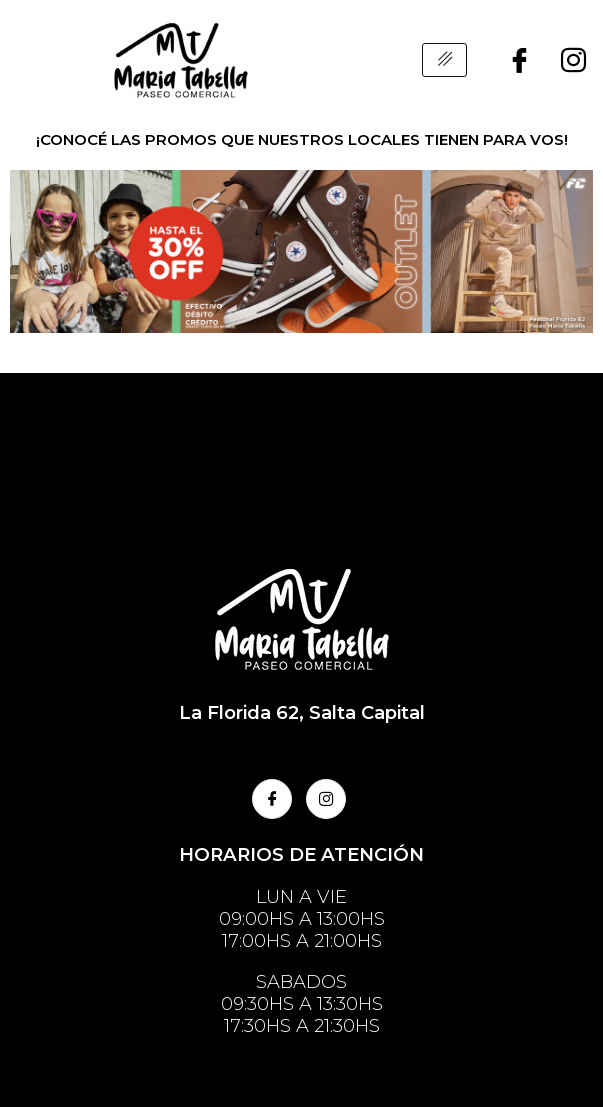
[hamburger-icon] (444, 60)
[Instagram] (573, 60)
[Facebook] (519, 60)
